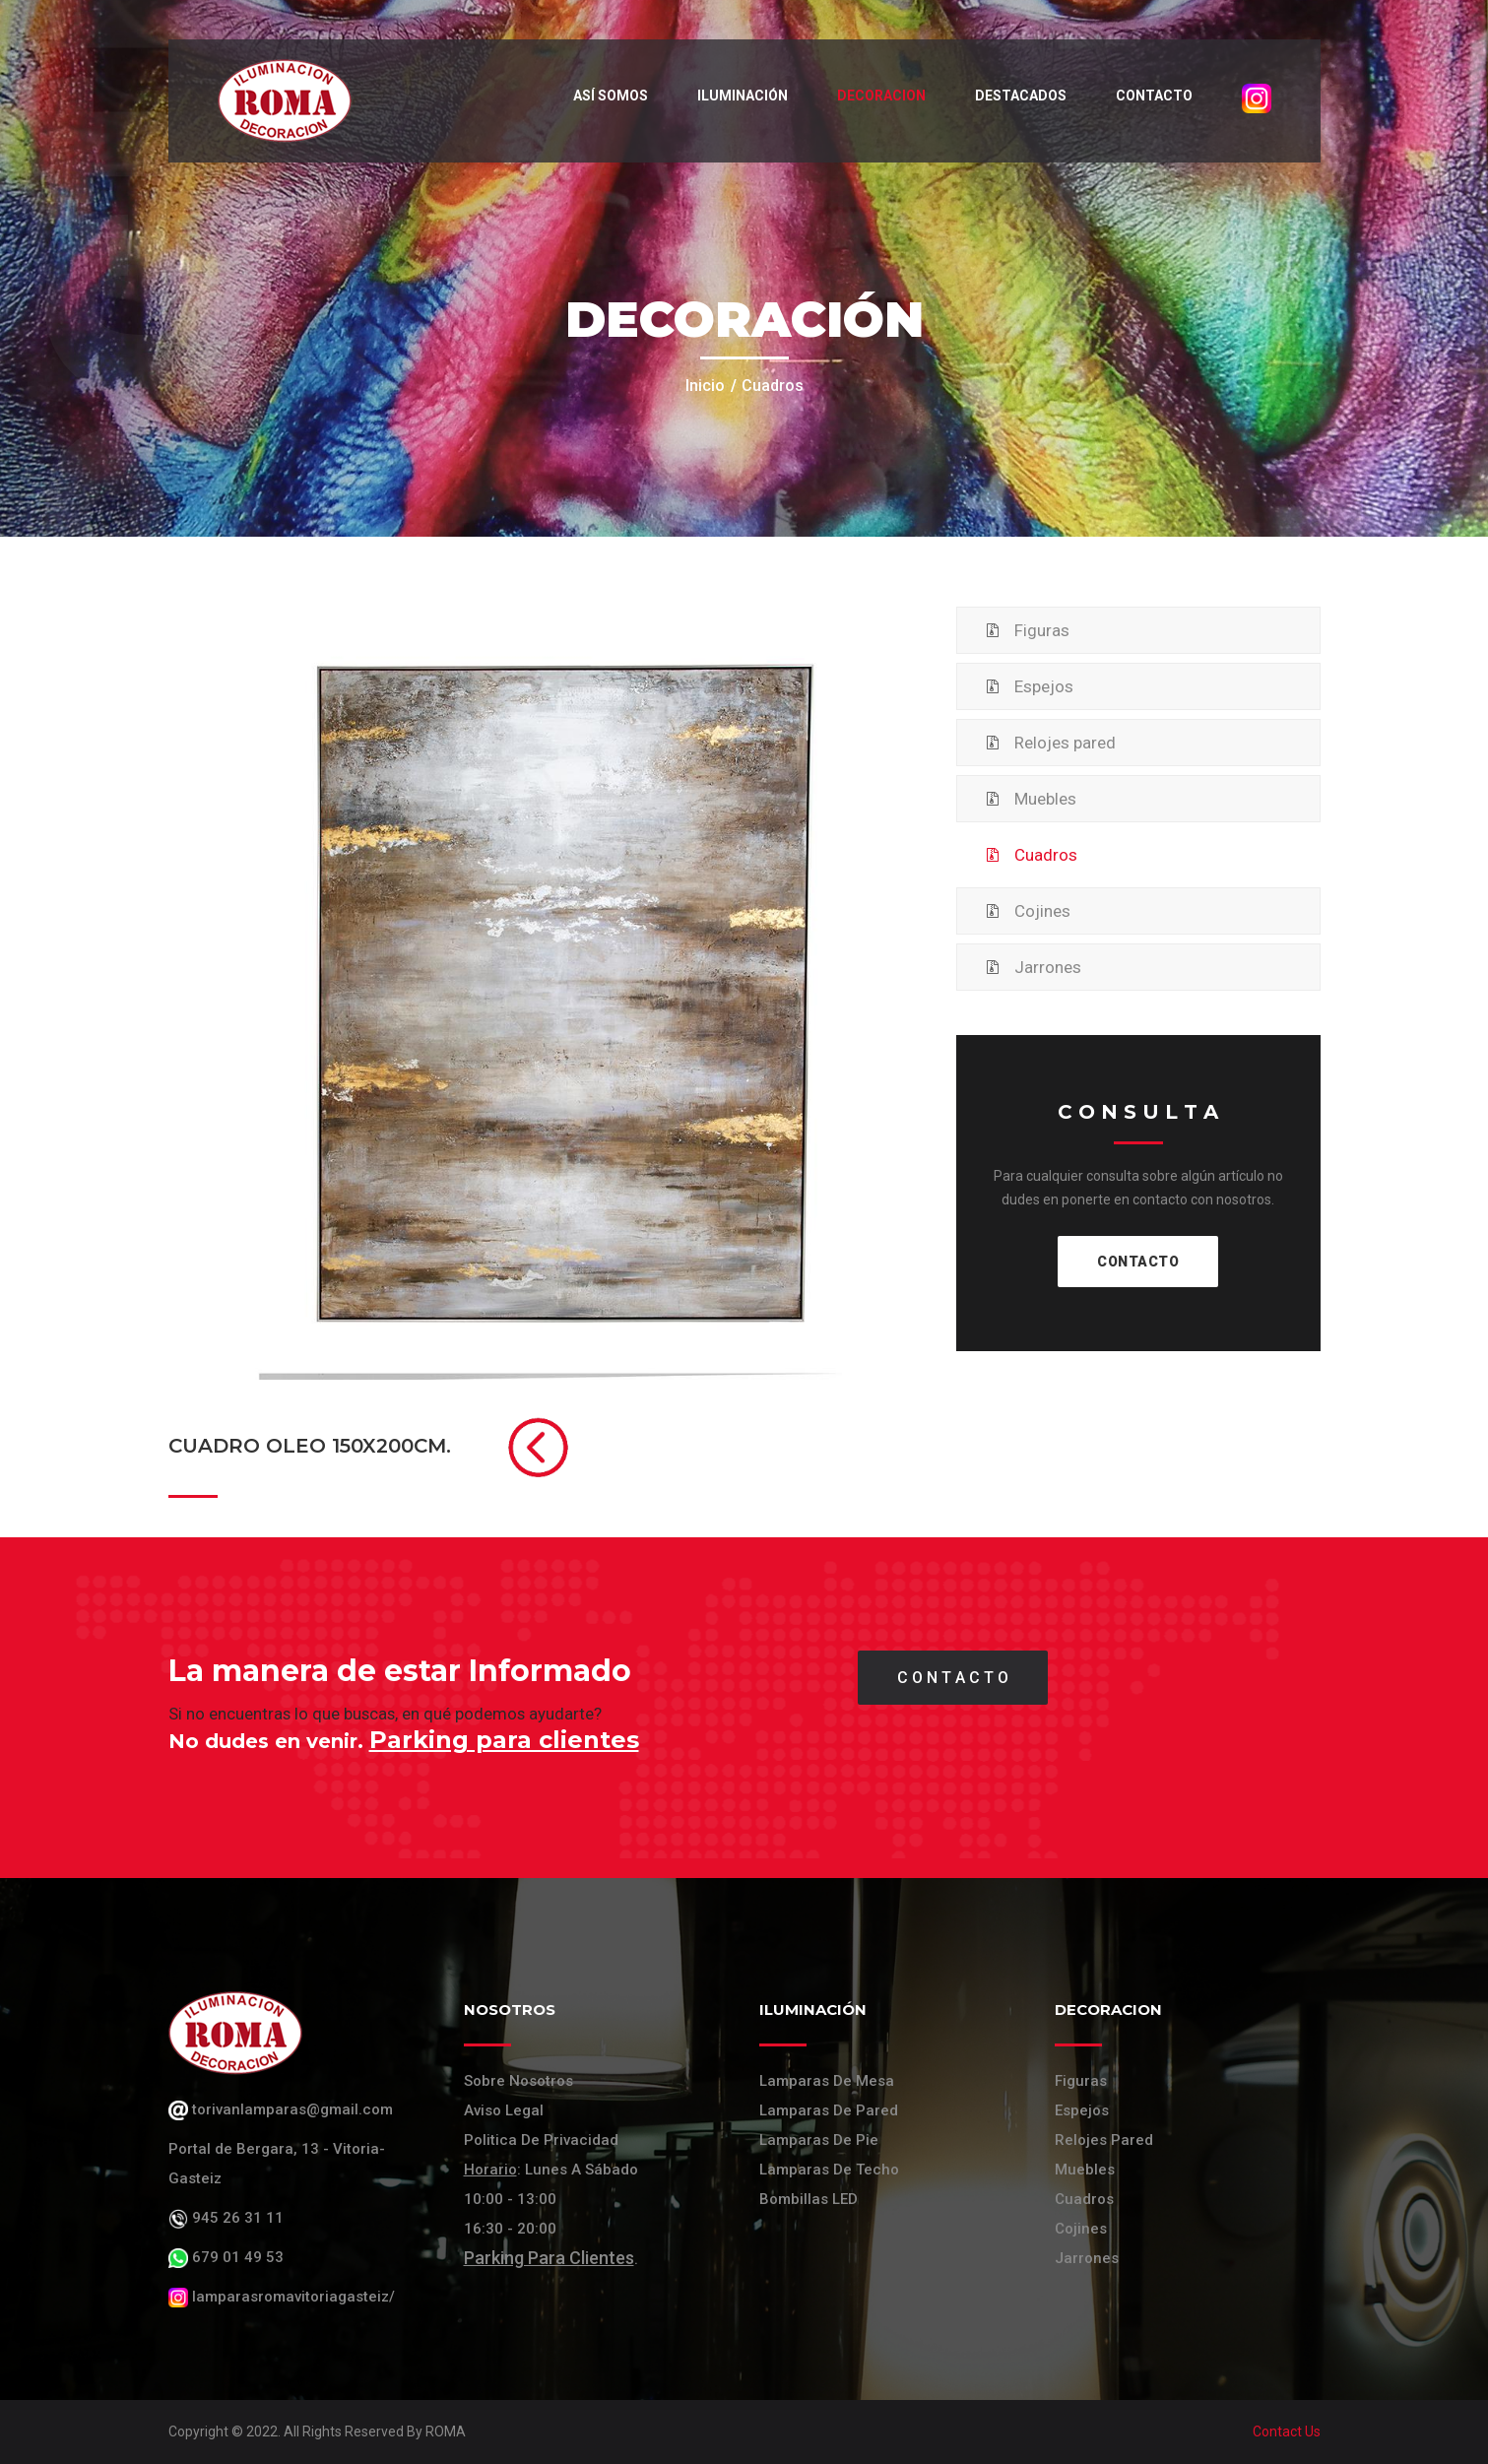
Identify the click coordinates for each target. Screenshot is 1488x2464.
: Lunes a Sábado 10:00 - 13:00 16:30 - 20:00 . (551, 2214)
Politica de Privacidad (541, 2140)
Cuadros (1045, 855)
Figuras (1041, 630)
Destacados (1021, 95)
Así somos (610, 95)
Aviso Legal (504, 2110)
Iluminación (742, 95)
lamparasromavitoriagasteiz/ (281, 2296)
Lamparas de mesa (826, 2081)
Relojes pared (1065, 742)
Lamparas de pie (818, 2140)
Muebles (1045, 799)
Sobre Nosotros (518, 2081)
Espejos (1043, 686)
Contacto (1154, 95)
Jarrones (1047, 967)
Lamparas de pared (828, 2110)
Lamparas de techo (829, 2169)
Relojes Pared (1104, 2140)
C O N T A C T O (952, 1677)
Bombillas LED (808, 2199)
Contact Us (1287, 2431)
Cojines (1042, 911)
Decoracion (881, 95)
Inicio (705, 385)
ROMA (445, 2431)
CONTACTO (1138, 1261)
